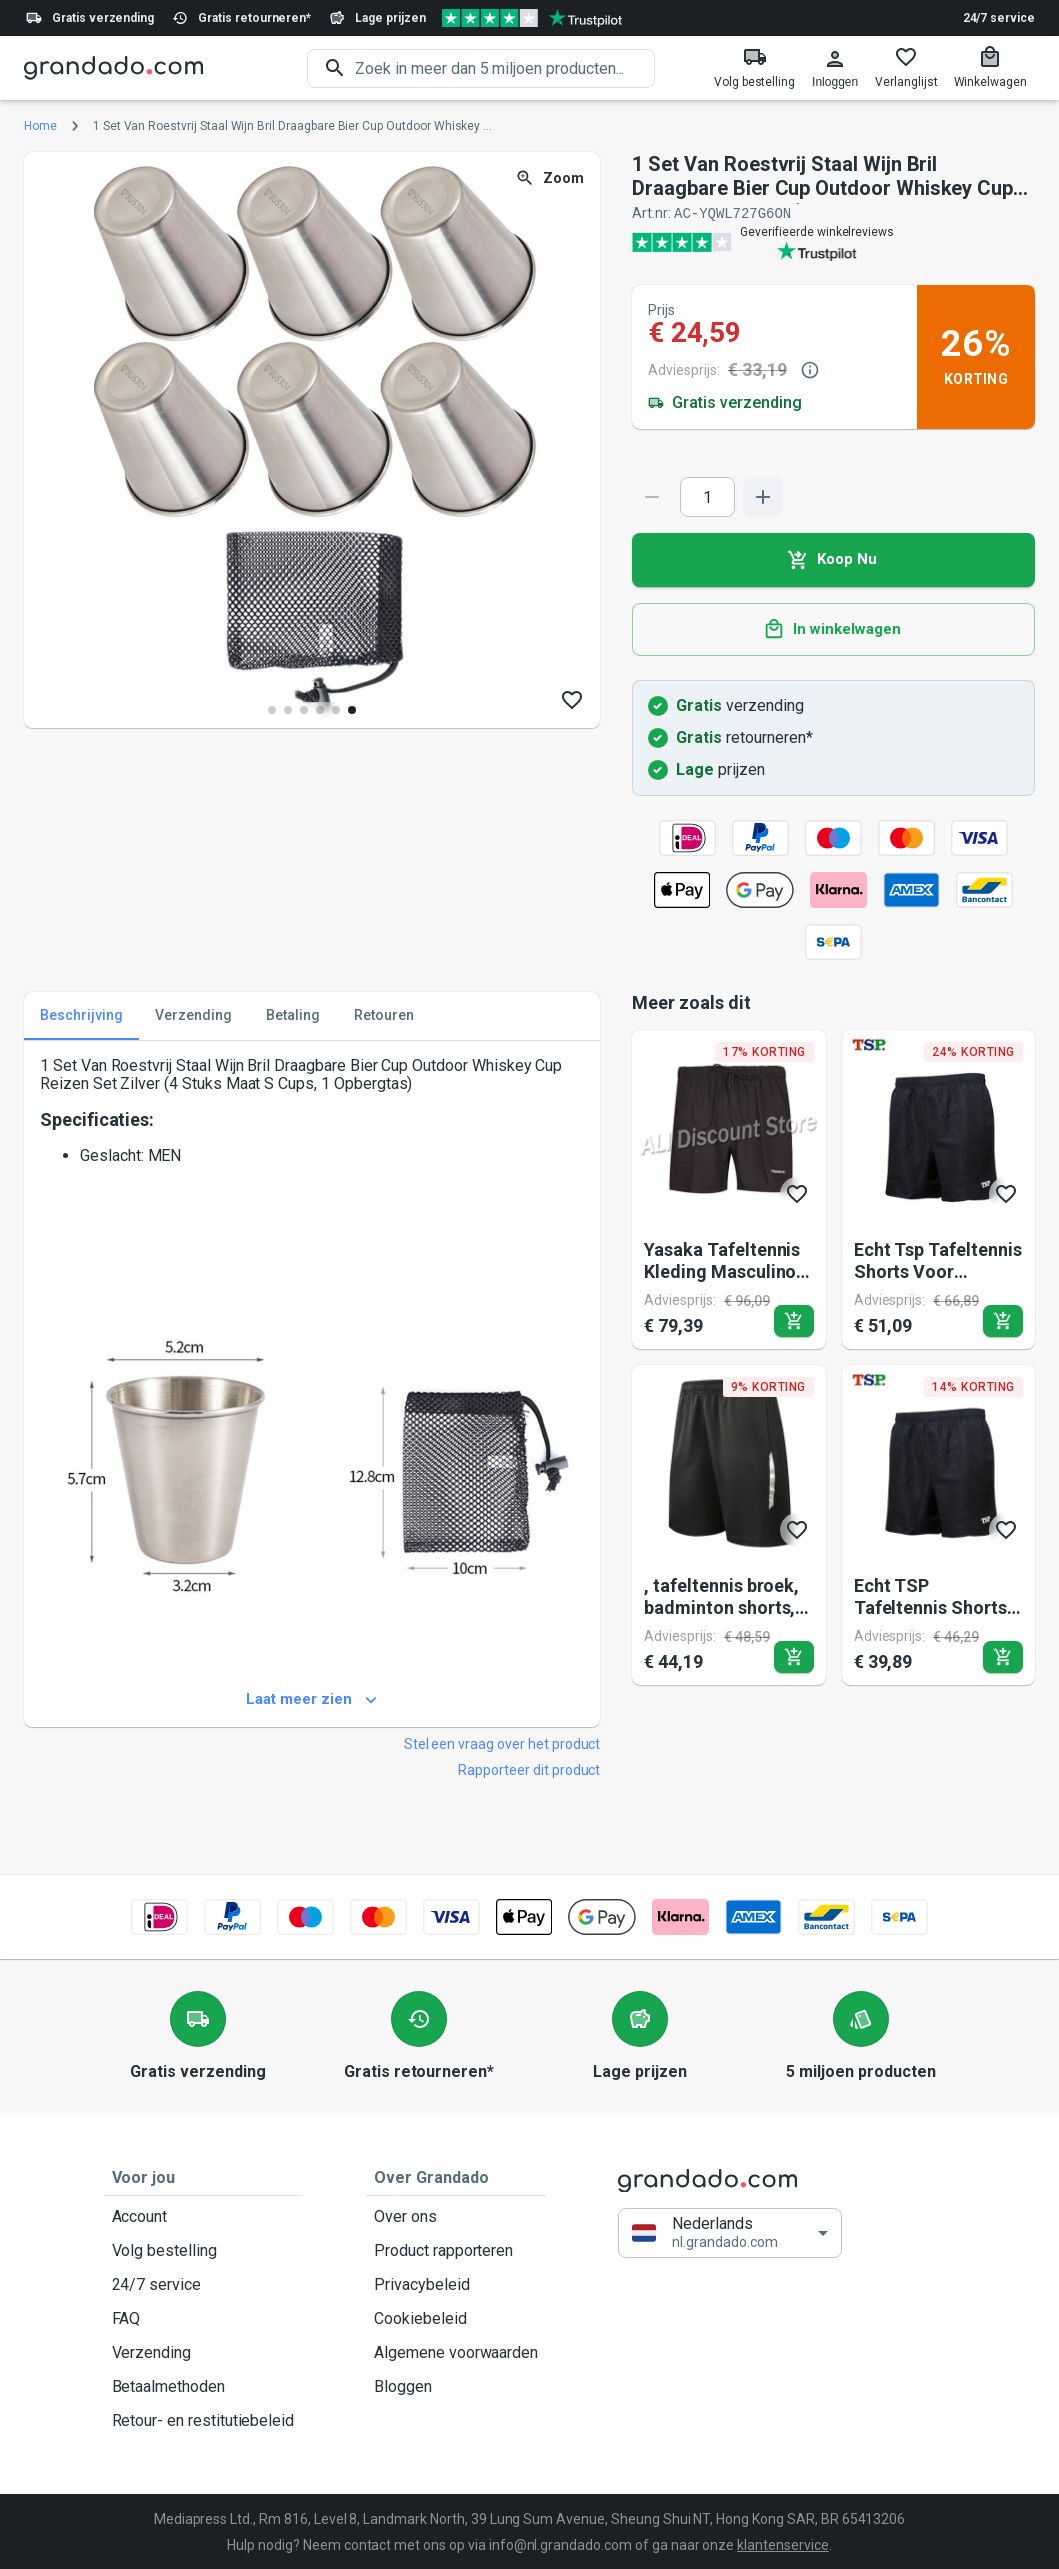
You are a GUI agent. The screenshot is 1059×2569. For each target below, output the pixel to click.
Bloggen (456, 2386)
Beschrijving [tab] (81, 1015)
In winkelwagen (833, 629)
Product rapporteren (456, 2250)
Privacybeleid (456, 2284)
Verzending (203, 2352)
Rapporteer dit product (529, 1769)
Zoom (551, 178)
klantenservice (782, 2544)
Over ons (456, 2216)
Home (40, 126)
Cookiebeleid (456, 2318)
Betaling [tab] (293, 1015)
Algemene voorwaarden (456, 2352)
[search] (504, 68)
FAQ (203, 2318)
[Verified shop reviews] (532, 18)
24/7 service (999, 18)
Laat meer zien (312, 1699)
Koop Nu (833, 559)
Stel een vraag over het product (502, 1743)
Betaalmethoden (203, 2386)
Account (203, 2216)
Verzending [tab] (193, 1015)
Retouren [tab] (384, 1015)
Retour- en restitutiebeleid (203, 2420)
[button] (730, 2232)
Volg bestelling (203, 2250)
